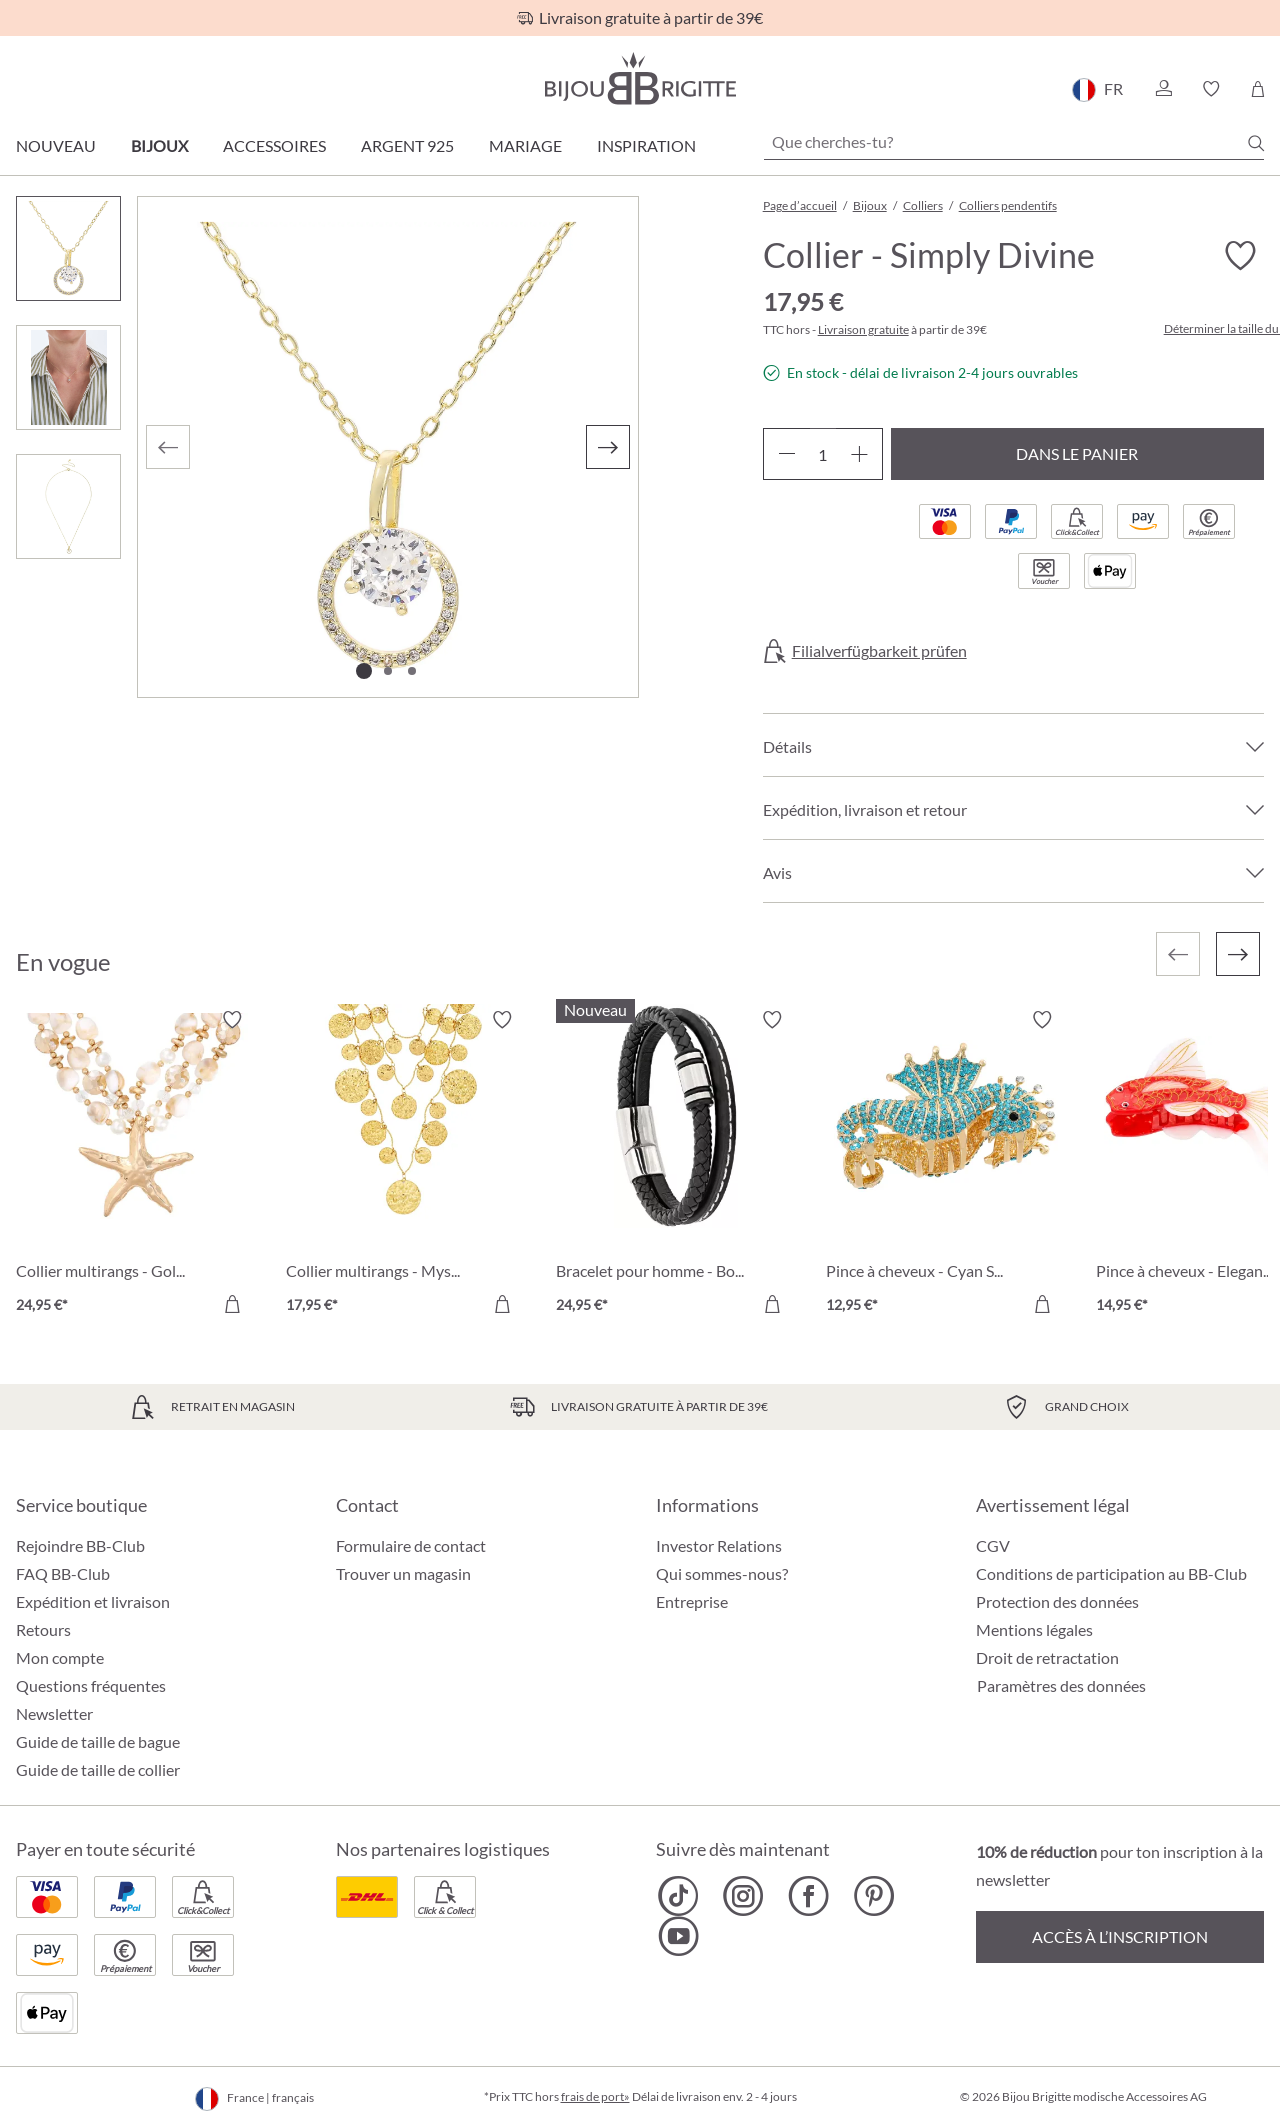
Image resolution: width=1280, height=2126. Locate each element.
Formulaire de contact (411, 1545)
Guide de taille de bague (98, 1741)
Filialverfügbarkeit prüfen (879, 651)
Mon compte (60, 1657)
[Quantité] (823, 454)
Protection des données (1057, 1601)
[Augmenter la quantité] (859, 454)
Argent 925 (407, 145)
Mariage (525, 145)
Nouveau (56, 145)
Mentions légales (1034, 1629)
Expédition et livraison (93, 1601)
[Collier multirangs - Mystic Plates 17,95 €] (406, 1165)
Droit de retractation (1047, 1657)
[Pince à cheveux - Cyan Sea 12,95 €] (946, 1165)
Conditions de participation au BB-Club (1111, 1573)
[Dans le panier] (232, 1304)
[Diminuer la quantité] (786, 454)
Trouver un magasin (403, 1573)
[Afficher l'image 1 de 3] (364, 671)
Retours (43, 1629)
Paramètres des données (1061, 1686)
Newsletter (54, 1713)
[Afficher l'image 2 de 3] (388, 671)
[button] (1163, 89)
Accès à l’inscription (1120, 1936)
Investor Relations (719, 1545)
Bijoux (159, 145)
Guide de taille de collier (98, 1769)
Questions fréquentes (91, 1685)
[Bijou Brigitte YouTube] (678, 1936)
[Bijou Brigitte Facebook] (808, 1896)
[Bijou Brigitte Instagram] (743, 1896)
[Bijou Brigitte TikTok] (678, 1896)
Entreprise (692, 1601)
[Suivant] (608, 447)
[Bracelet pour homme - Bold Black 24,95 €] (676, 1165)
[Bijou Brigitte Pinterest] (873, 1896)
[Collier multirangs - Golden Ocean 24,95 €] (136, 1165)
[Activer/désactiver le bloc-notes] (1240, 256)
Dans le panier (1077, 453)
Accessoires (274, 145)
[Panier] (1257, 89)
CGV (993, 1545)
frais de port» (595, 2096)
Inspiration (646, 145)
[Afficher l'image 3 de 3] (412, 671)
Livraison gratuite (863, 329)
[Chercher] (1256, 143)
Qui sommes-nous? (722, 1573)
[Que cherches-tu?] (1014, 142)
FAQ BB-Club (63, 1573)
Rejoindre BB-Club (80, 1545)
